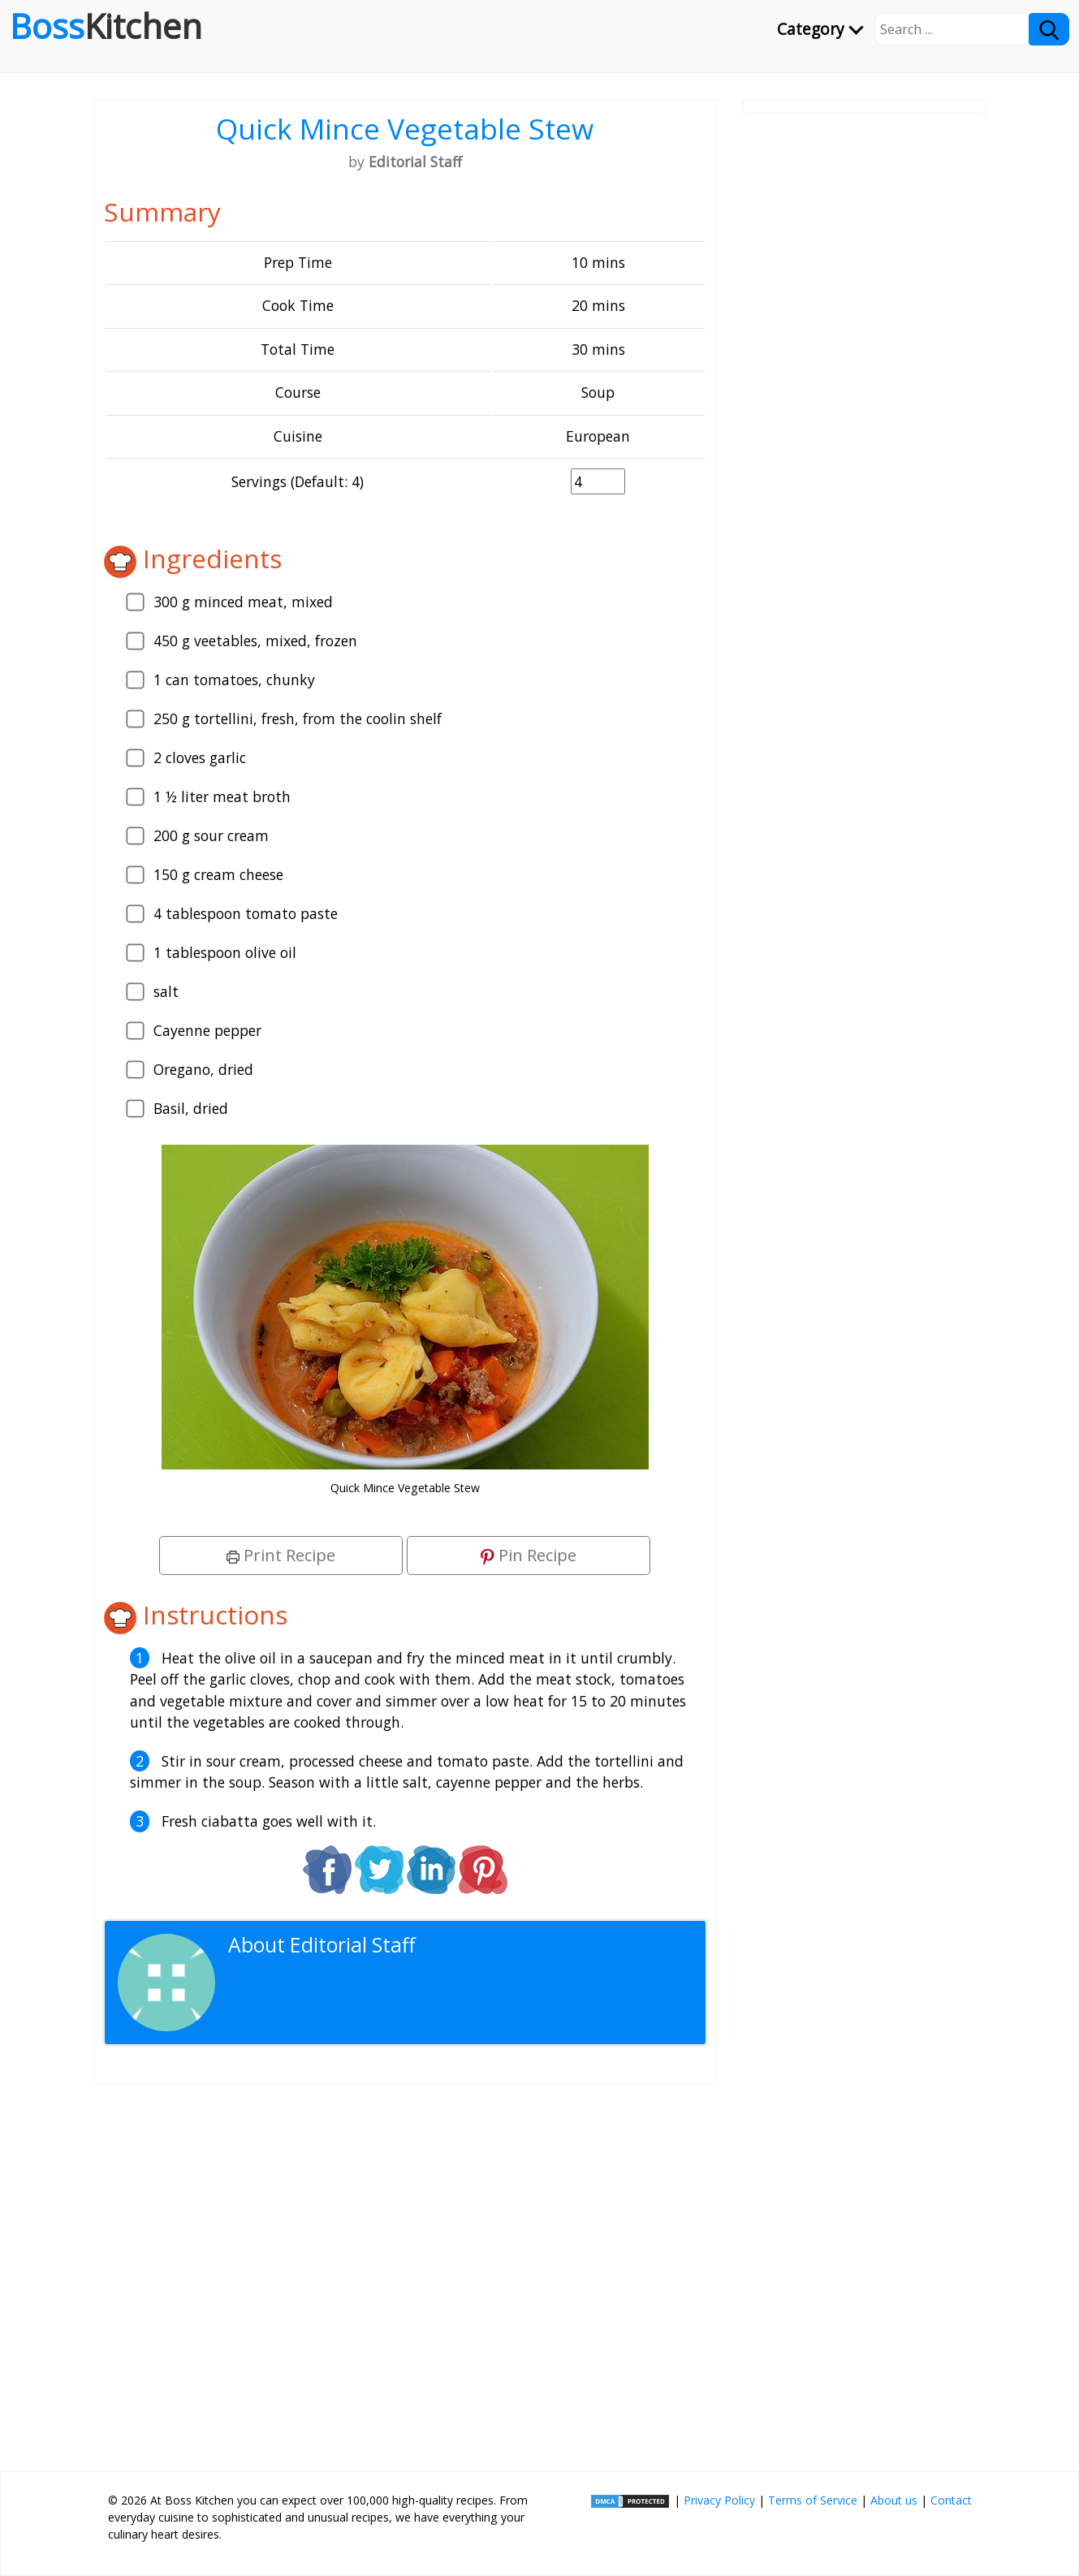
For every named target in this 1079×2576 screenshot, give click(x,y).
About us (893, 2500)
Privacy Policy (719, 2500)
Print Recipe (281, 1555)
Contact (951, 2500)
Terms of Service (812, 2500)
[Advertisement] (405, 2271)
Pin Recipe (528, 1555)
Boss (106, 26)
